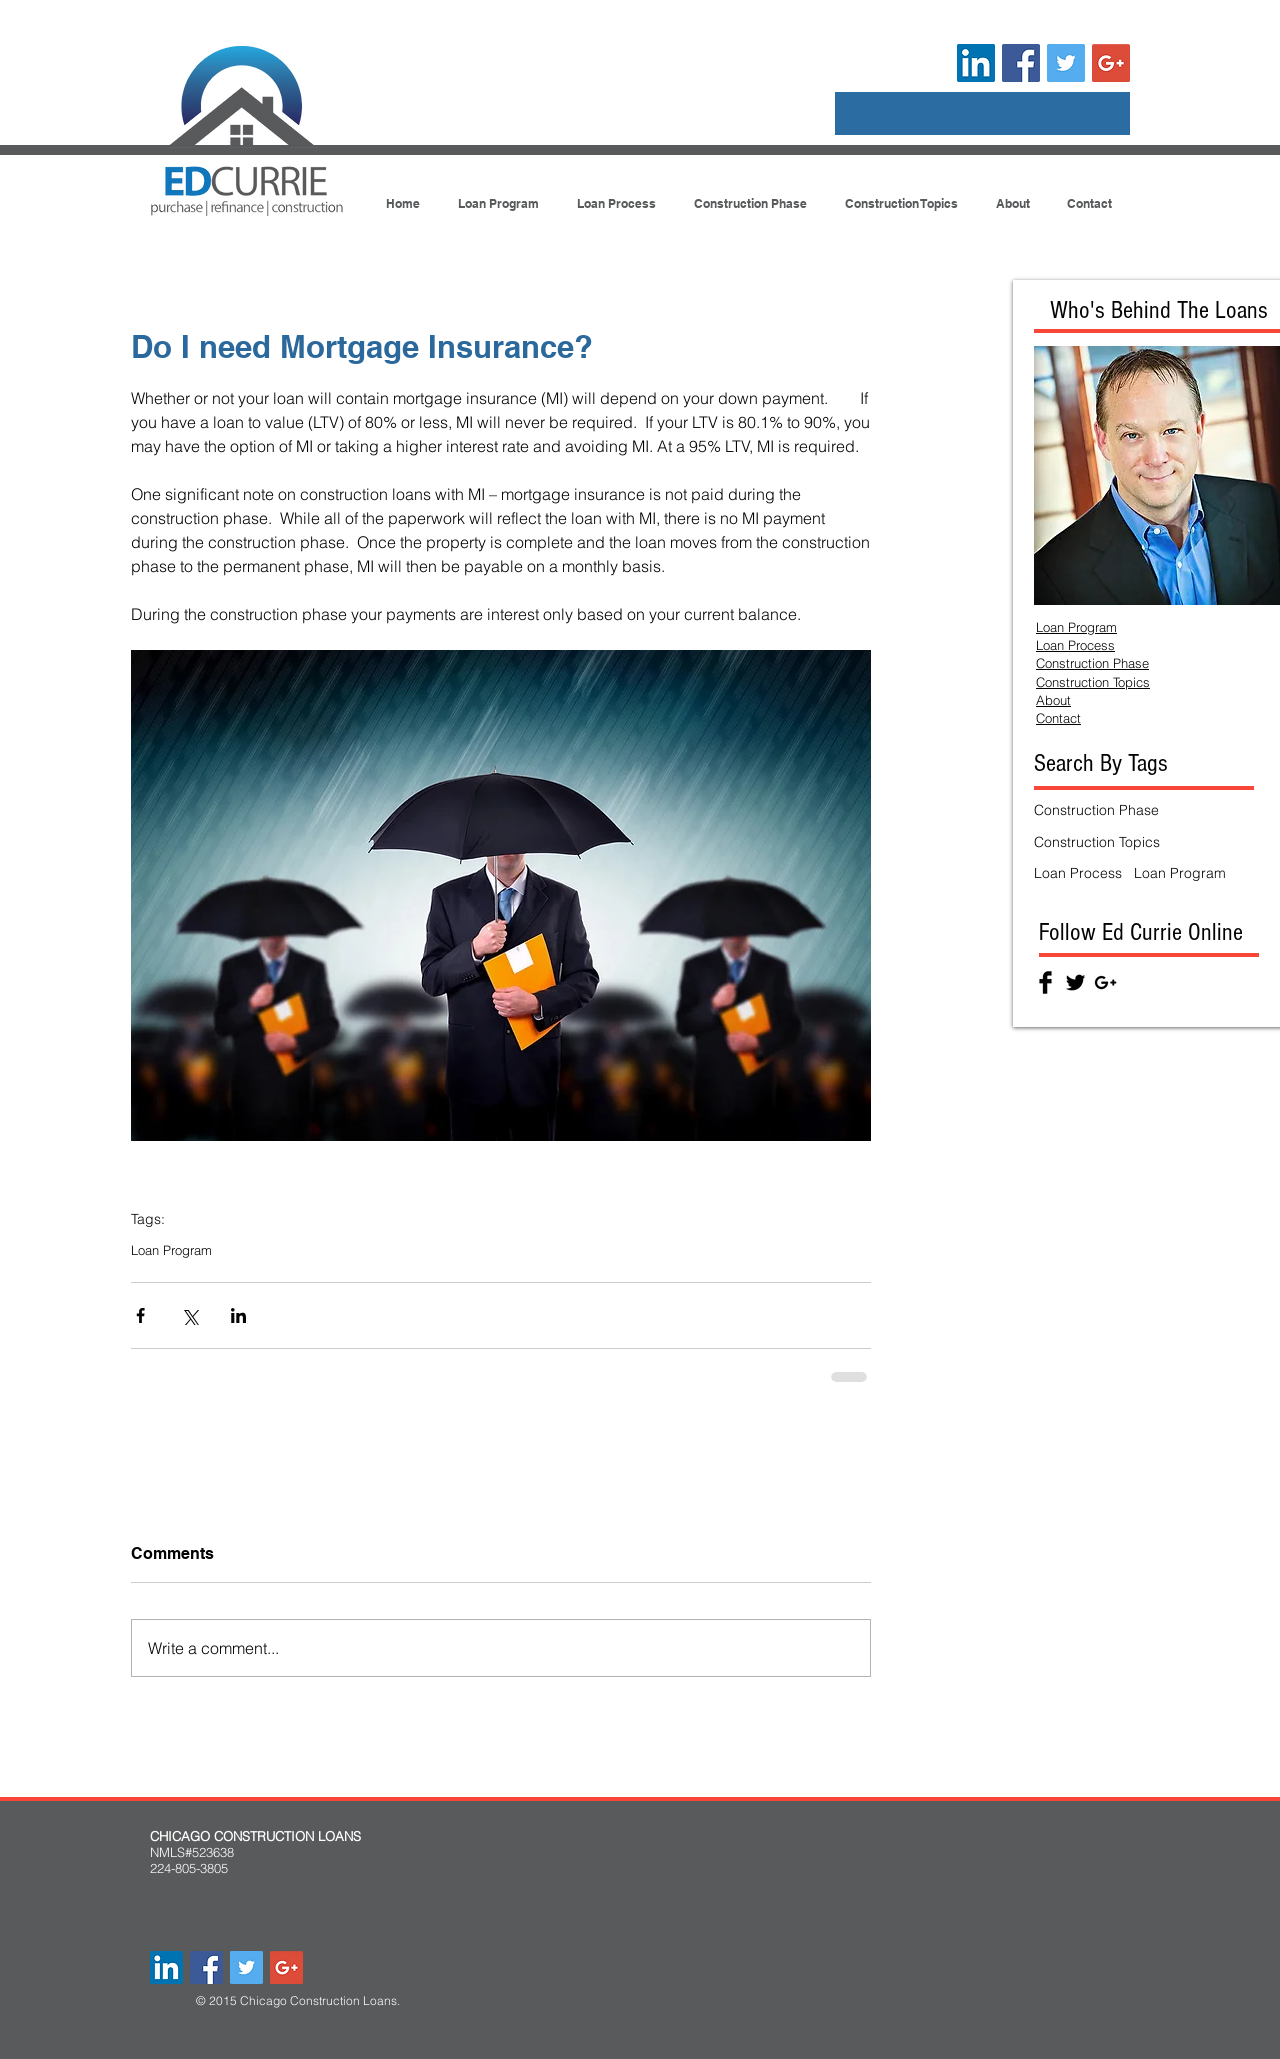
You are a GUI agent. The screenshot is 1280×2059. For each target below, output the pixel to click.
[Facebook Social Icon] (1021, 63)
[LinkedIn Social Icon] (976, 63)
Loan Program (171, 1250)
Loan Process (1078, 873)
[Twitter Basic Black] (1075, 982)
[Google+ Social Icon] (1111, 63)
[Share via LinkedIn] (238, 1315)
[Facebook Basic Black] (1045, 982)
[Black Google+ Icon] (1105, 982)
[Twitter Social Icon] (1066, 63)
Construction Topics (1097, 842)
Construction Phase (1096, 810)
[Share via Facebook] (140, 1315)
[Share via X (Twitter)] (189, 1315)
